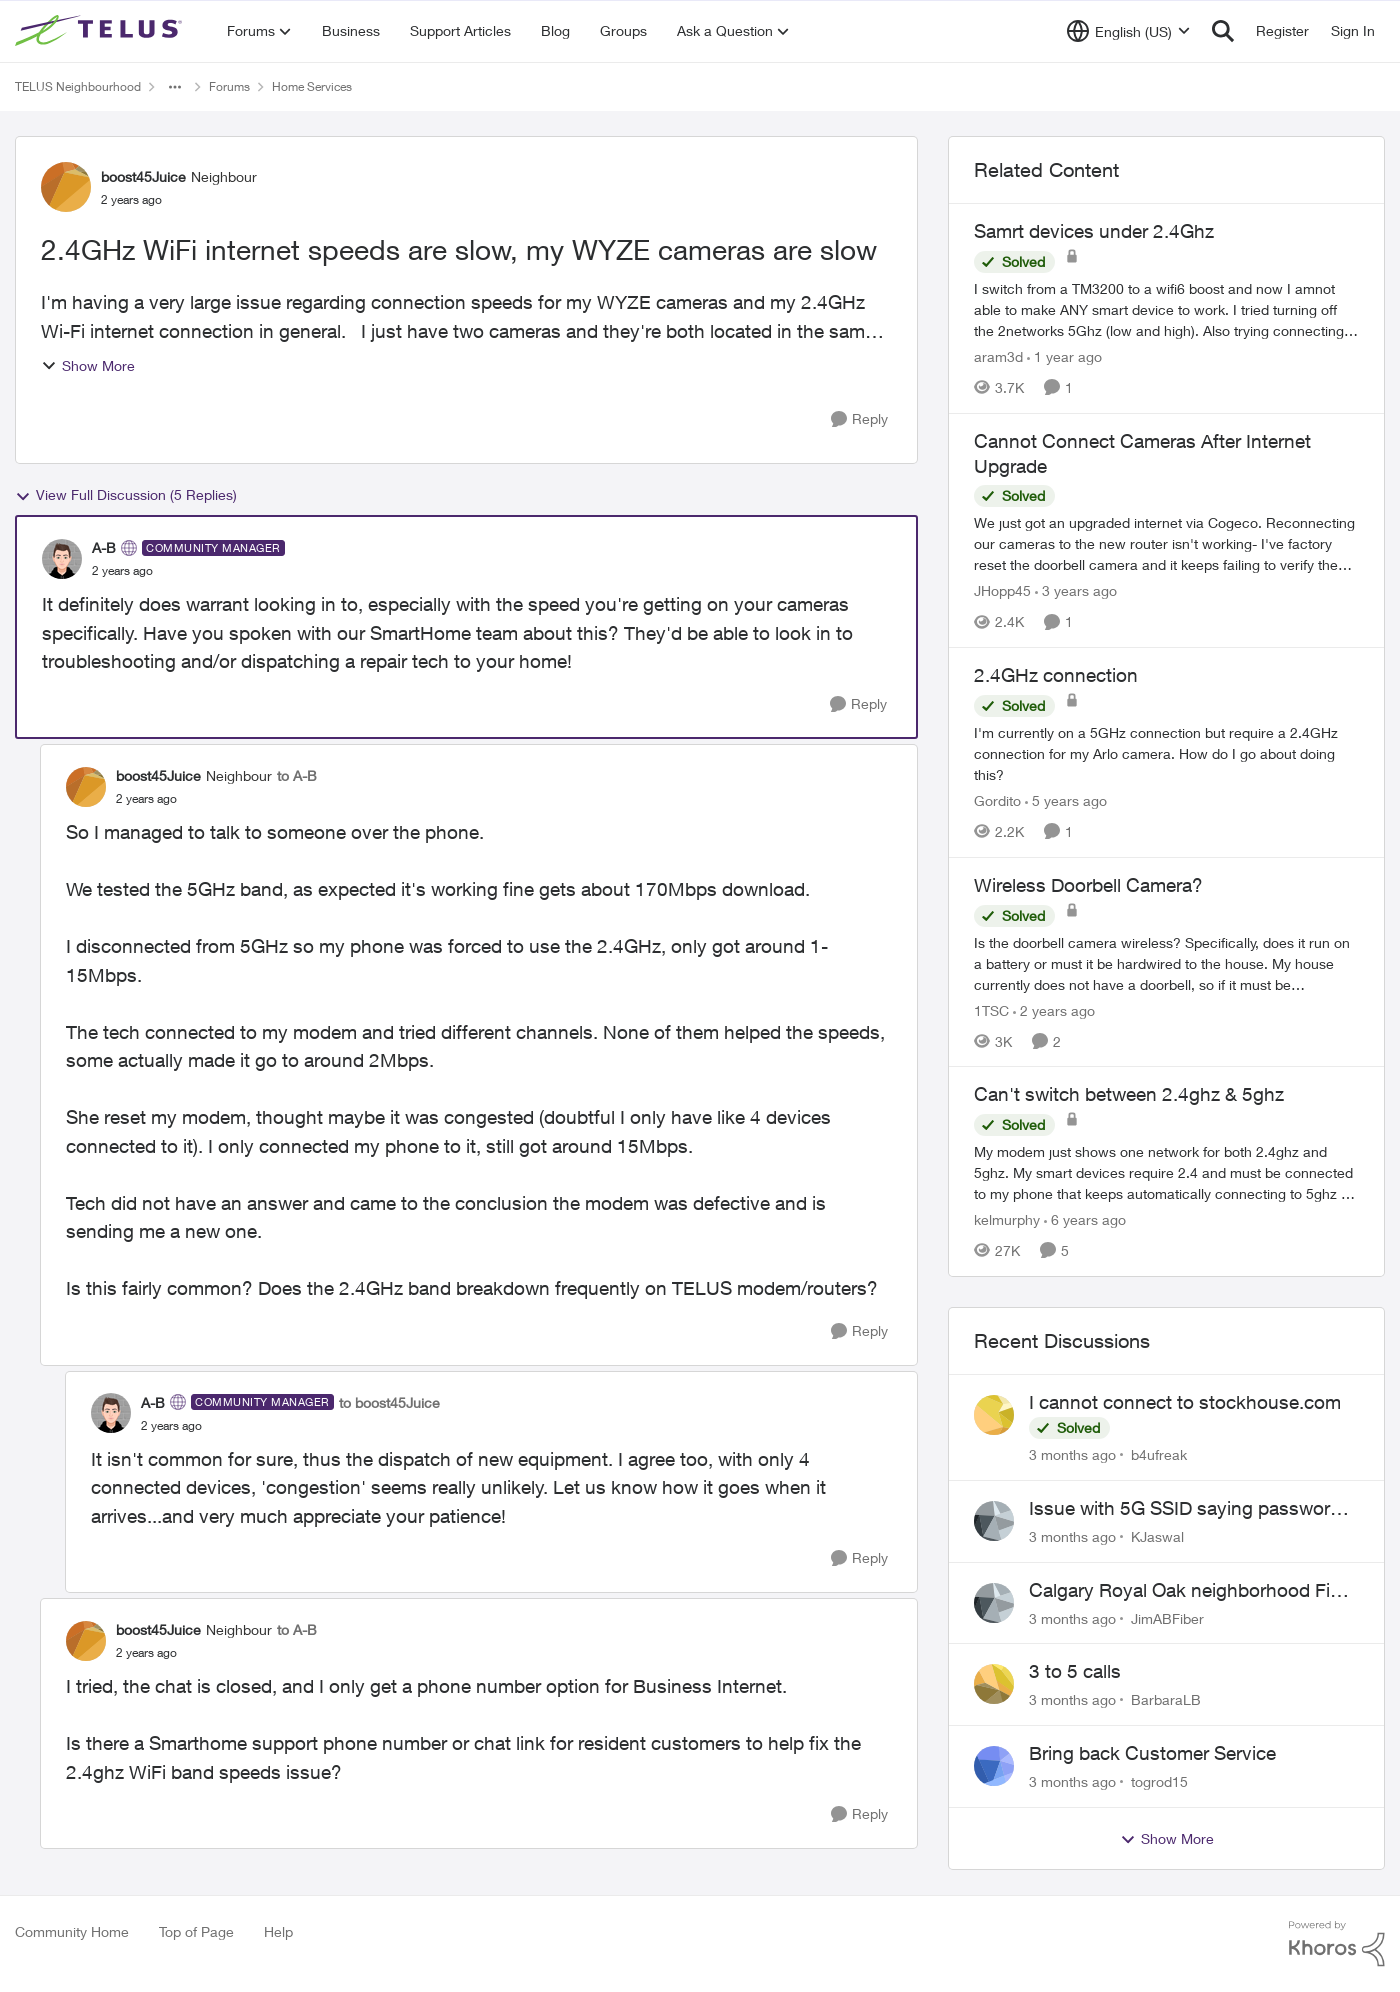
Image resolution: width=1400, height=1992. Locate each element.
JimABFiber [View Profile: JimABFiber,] (1167, 1617)
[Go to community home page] (101, 31)
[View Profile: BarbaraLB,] (994, 1684)
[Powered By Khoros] (1337, 1944)
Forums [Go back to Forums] (229, 86)
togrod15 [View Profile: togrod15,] (1159, 1781)
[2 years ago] (1054, 1009)
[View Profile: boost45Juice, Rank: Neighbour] (66, 187)
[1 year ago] (1064, 356)
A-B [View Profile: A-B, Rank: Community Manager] (104, 547)
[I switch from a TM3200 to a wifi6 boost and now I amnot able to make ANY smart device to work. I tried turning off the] (1166, 309)
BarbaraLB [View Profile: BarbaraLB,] (1166, 1699)
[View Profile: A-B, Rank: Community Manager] (62, 559)
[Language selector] (1128, 31)
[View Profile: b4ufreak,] (994, 1415)
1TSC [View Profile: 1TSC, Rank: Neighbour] (991, 1009)
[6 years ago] (1085, 1219)
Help (278, 1931)
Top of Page (196, 1931)
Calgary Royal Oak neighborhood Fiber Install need (1193, 1591)
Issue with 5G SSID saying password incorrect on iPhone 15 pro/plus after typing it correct (1185, 1509)
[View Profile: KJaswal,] (994, 1521)
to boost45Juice (389, 1402)
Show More (88, 365)
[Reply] (859, 419)
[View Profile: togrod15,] (994, 1766)
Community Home (72, 1931)
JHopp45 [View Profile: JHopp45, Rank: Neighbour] (1002, 590)
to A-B (297, 775)
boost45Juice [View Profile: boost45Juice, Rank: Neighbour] (143, 176)
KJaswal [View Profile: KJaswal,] (1157, 1536)
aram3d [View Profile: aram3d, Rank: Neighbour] (998, 356)
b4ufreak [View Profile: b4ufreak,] (1159, 1454)
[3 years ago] (1076, 590)
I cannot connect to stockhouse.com (1185, 1402)
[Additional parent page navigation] (175, 87)
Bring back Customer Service (1152, 1753)
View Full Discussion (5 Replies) (126, 495)
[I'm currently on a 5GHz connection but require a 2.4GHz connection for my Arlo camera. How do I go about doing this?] (1166, 753)
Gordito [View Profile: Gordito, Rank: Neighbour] (997, 800)
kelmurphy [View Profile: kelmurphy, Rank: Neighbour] (1007, 1219)
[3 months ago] (1072, 1454)
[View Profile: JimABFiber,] (994, 1603)
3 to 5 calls (1075, 1671)
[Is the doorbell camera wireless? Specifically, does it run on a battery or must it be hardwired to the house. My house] (1166, 962)
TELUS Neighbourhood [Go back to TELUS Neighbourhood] (78, 86)
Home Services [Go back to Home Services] (312, 86)
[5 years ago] (1066, 800)
